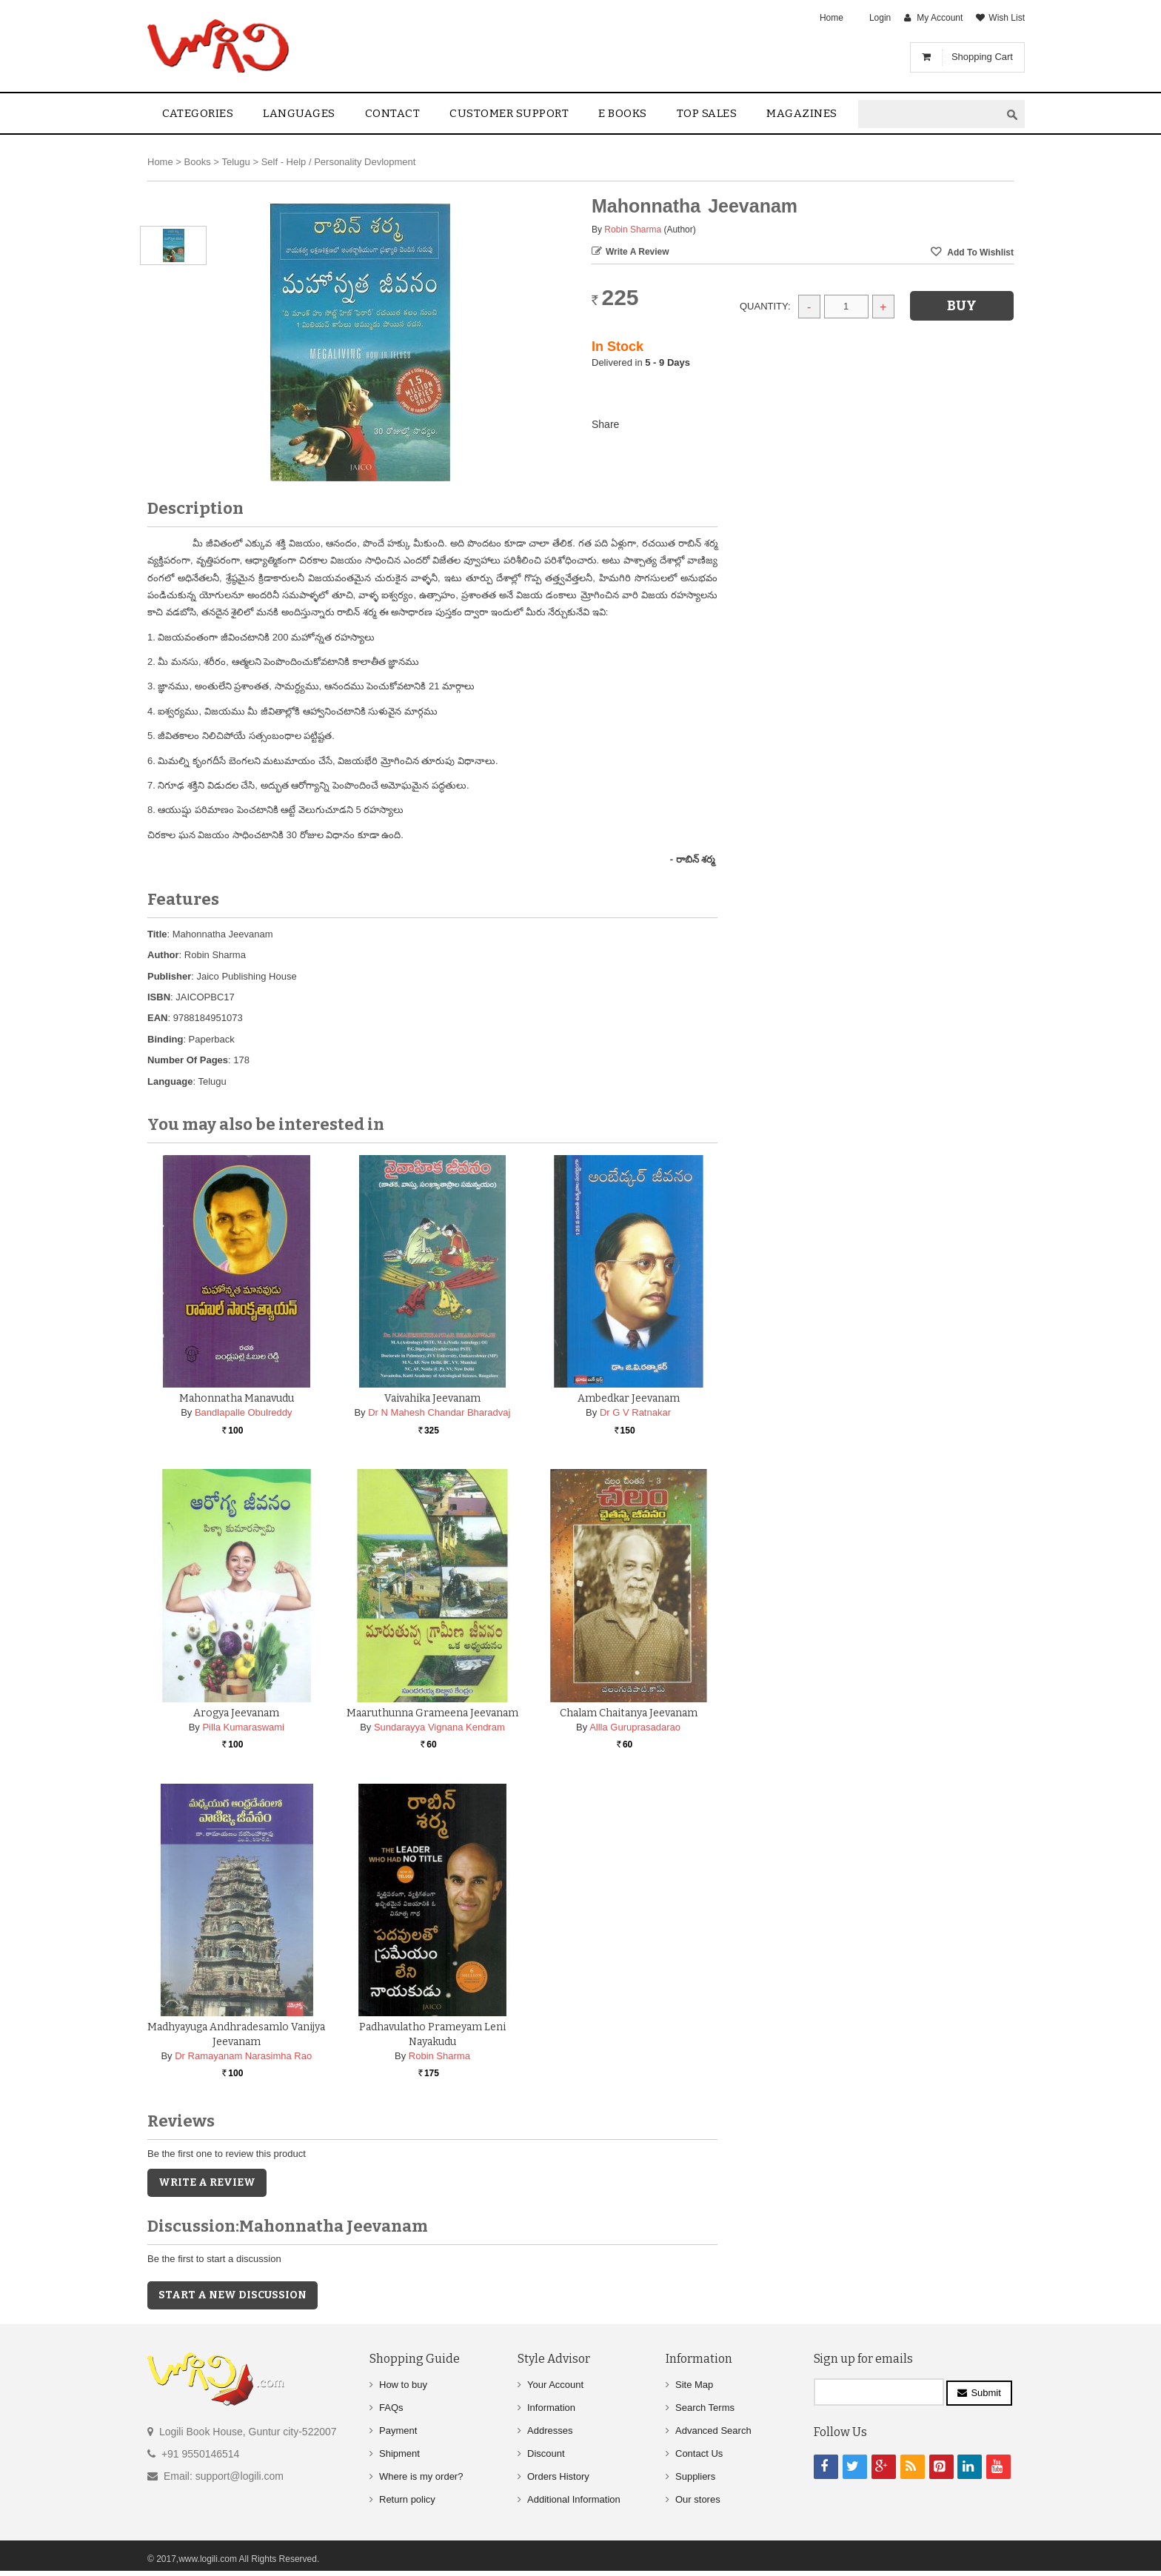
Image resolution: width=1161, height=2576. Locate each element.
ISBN (158, 997)
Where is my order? (421, 2476)
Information (551, 2407)
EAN (157, 1017)
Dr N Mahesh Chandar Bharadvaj (439, 1412)
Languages (299, 113)
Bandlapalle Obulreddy (243, 1412)
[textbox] (929, 114)
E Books (622, 113)
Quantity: (765, 306)
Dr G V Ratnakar (635, 1412)
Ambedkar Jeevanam (629, 1398)
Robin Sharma (632, 229)
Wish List (1006, 18)
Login (880, 18)
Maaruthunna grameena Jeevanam (432, 1713)
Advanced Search (713, 2430)
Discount (546, 2453)
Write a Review (637, 252)
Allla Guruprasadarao (634, 1727)
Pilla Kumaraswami (243, 1727)
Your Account (555, 2384)
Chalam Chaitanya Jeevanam (628, 1713)
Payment (398, 2430)
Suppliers (695, 2476)
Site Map (694, 2384)
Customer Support (509, 113)
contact (393, 113)
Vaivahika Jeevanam (432, 1398)
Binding (165, 1039)
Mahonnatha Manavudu (236, 1398)
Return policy (407, 2499)
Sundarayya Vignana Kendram (439, 1727)
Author (163, 954)
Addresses (549, 2430)
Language (170, 1081)
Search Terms (705, 2407)
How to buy (403, 2384)
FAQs (391, 2407)
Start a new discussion (232, 2295)
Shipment (399, 2453)
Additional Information (573, 2499)
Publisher (169, 976)
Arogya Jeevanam (236, 1713)
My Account (940, 18)
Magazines (801, 113)
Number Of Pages (187, 1059)
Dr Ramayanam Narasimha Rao (243, 2055)
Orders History (558, 2476)
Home (831, 18)
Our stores (697, 2499)
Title (157, 934)
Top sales (707, 113)
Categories (197, 113)
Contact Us (699, 2453)
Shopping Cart (982, 56)
